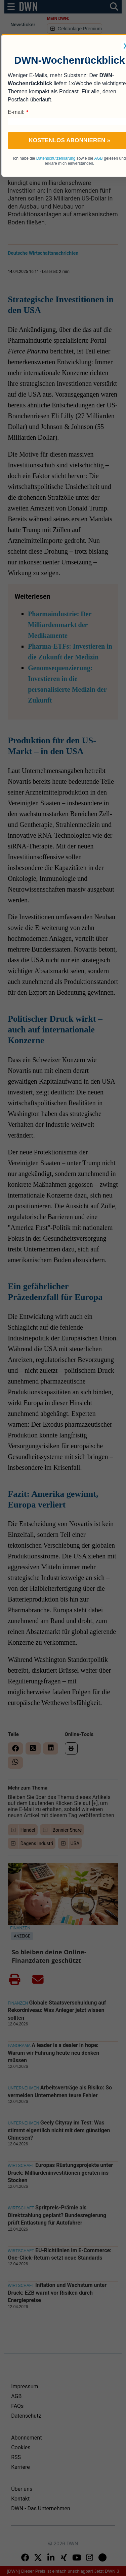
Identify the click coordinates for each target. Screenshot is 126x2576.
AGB (98, 158)
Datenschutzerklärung (56, 158)
